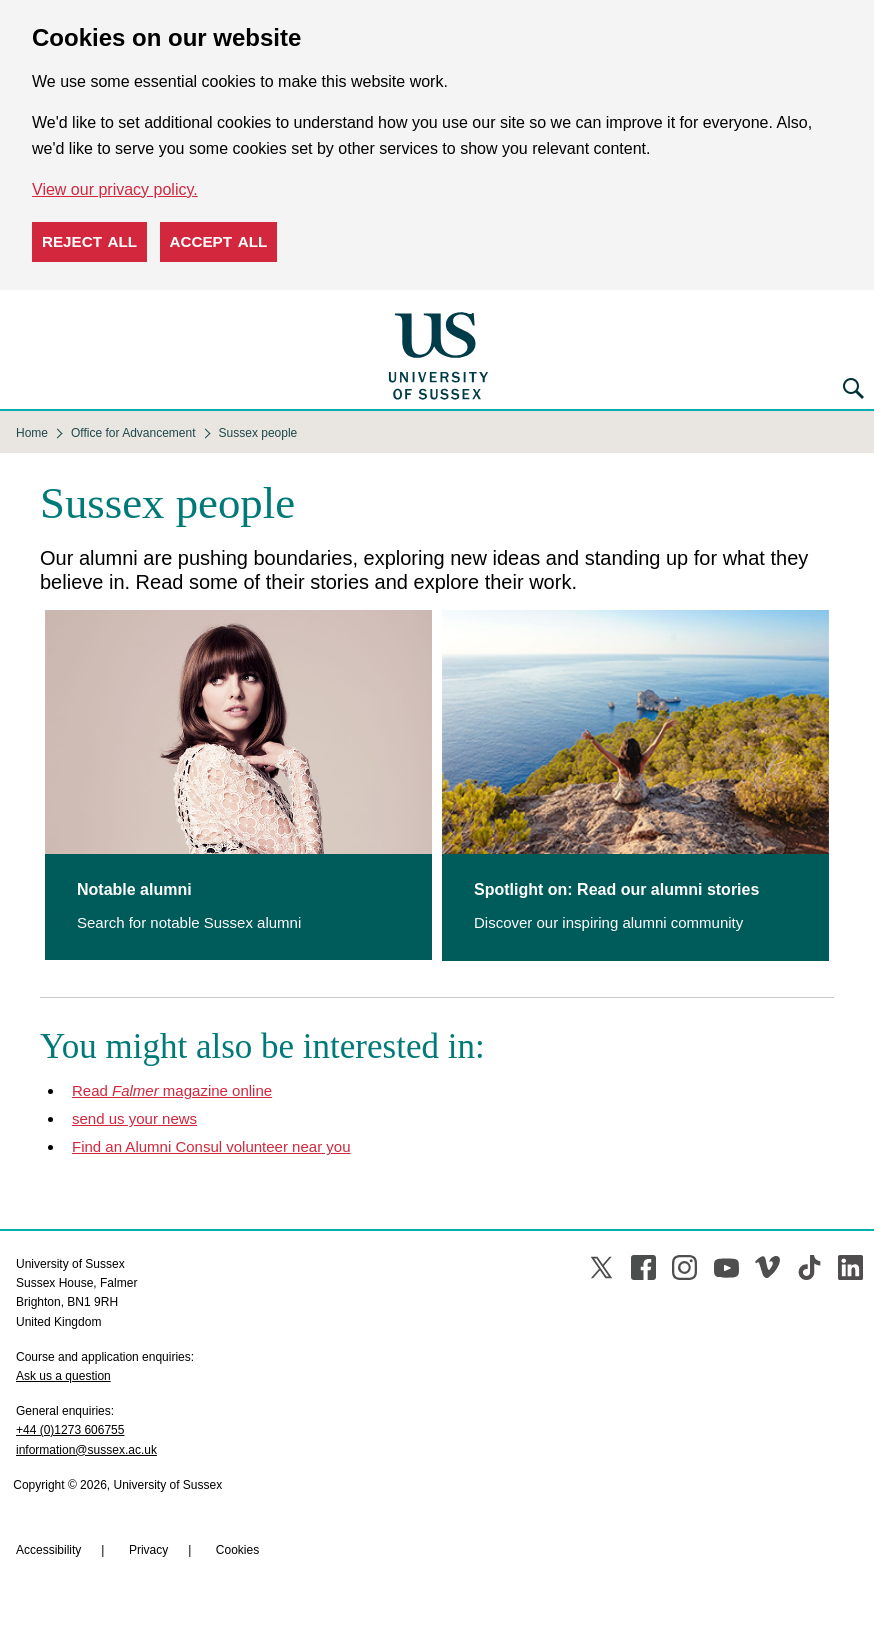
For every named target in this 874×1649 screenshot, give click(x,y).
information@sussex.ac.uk (86, 1450)
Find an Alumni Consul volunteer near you (211, 1146)
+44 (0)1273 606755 (70, 1430)
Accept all (219, 241)
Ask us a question (63, 1376)
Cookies (237, 1550)
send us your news (134, 1118)
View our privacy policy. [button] (115, 189)
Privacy (148, 1550)
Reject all (89, 241)
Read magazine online (172, 1090)
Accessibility (48, 1550)
